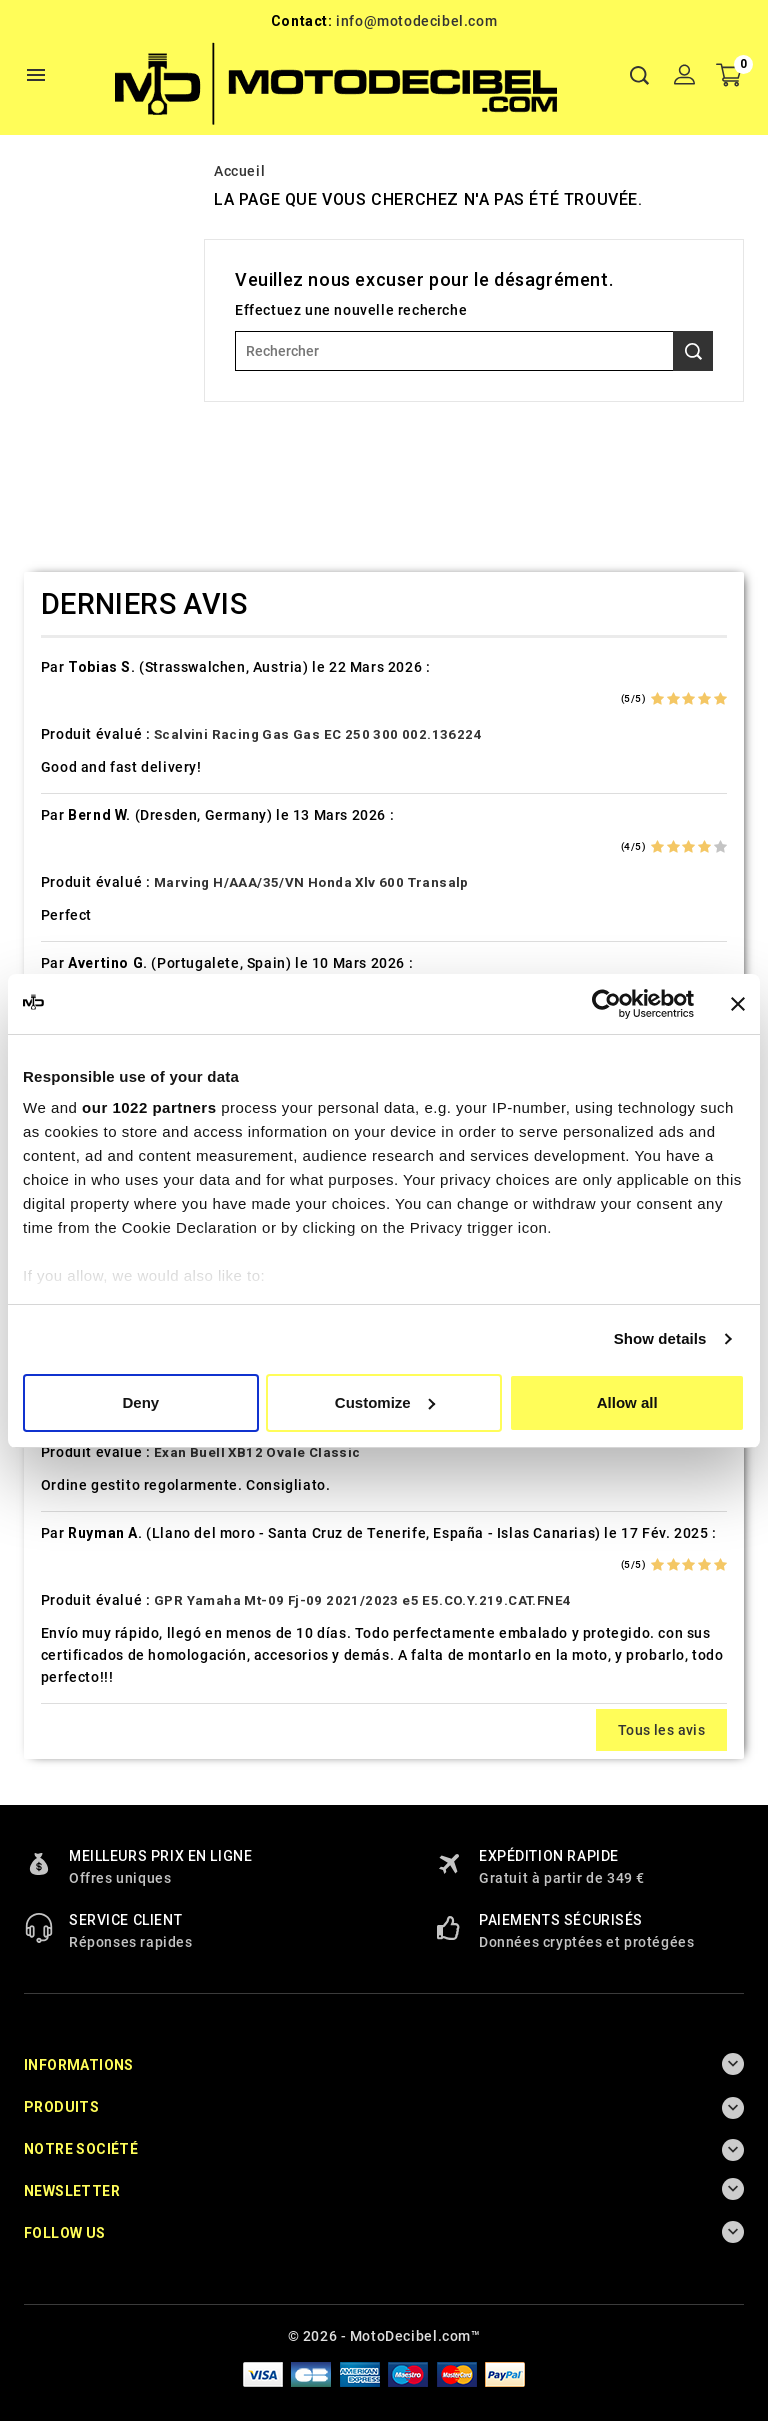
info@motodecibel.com (416, 21)
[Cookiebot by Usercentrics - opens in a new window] (606, 1004)
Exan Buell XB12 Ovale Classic (257, 1452)
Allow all (627, 1402)
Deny (140, 1402)
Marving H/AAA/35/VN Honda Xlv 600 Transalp (311, 882)
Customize (385, 1402)
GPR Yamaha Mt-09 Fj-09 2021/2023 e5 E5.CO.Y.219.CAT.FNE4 (362, 1600)
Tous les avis (661, 1730)
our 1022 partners (149, 1107)
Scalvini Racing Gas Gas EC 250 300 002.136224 (318, 734)
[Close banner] (738, 1004)
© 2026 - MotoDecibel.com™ (384, 2336)
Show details (660, 1338)
